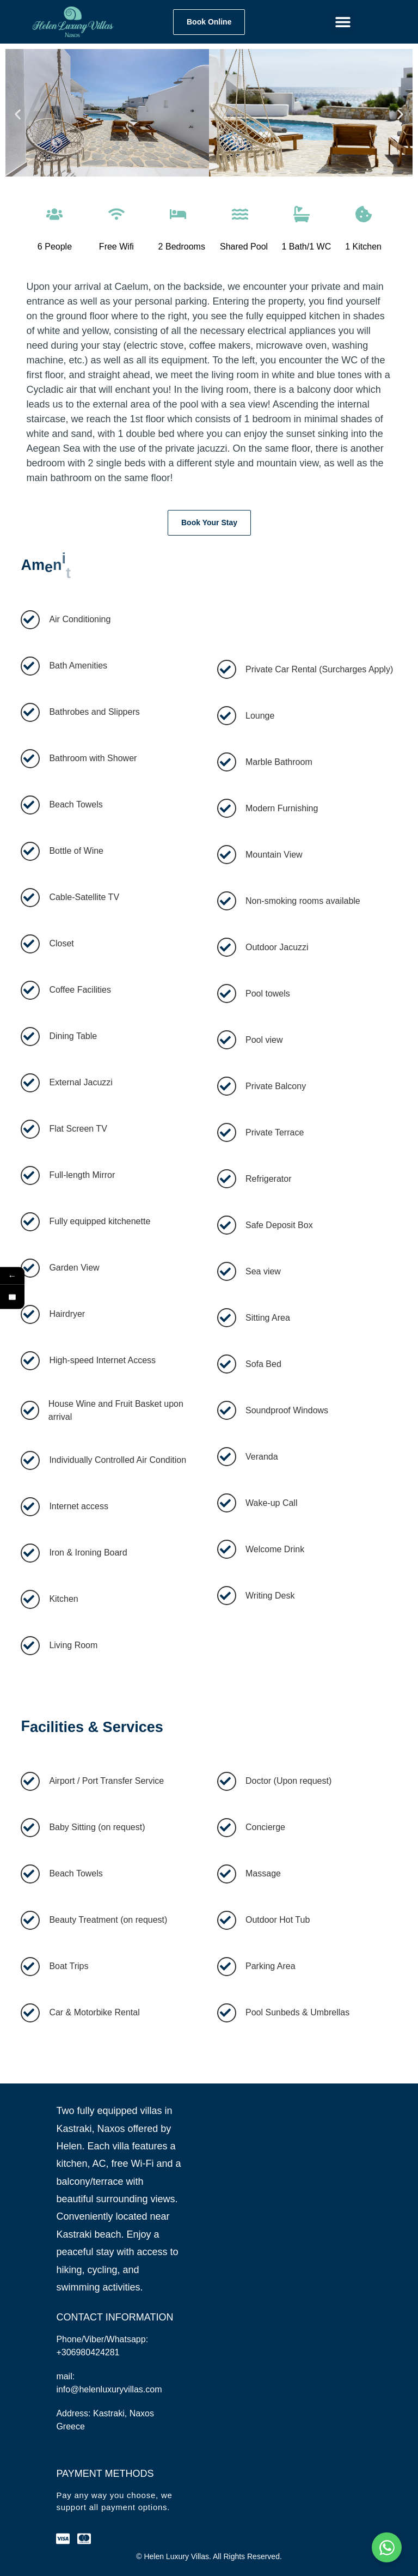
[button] (342, 22)
